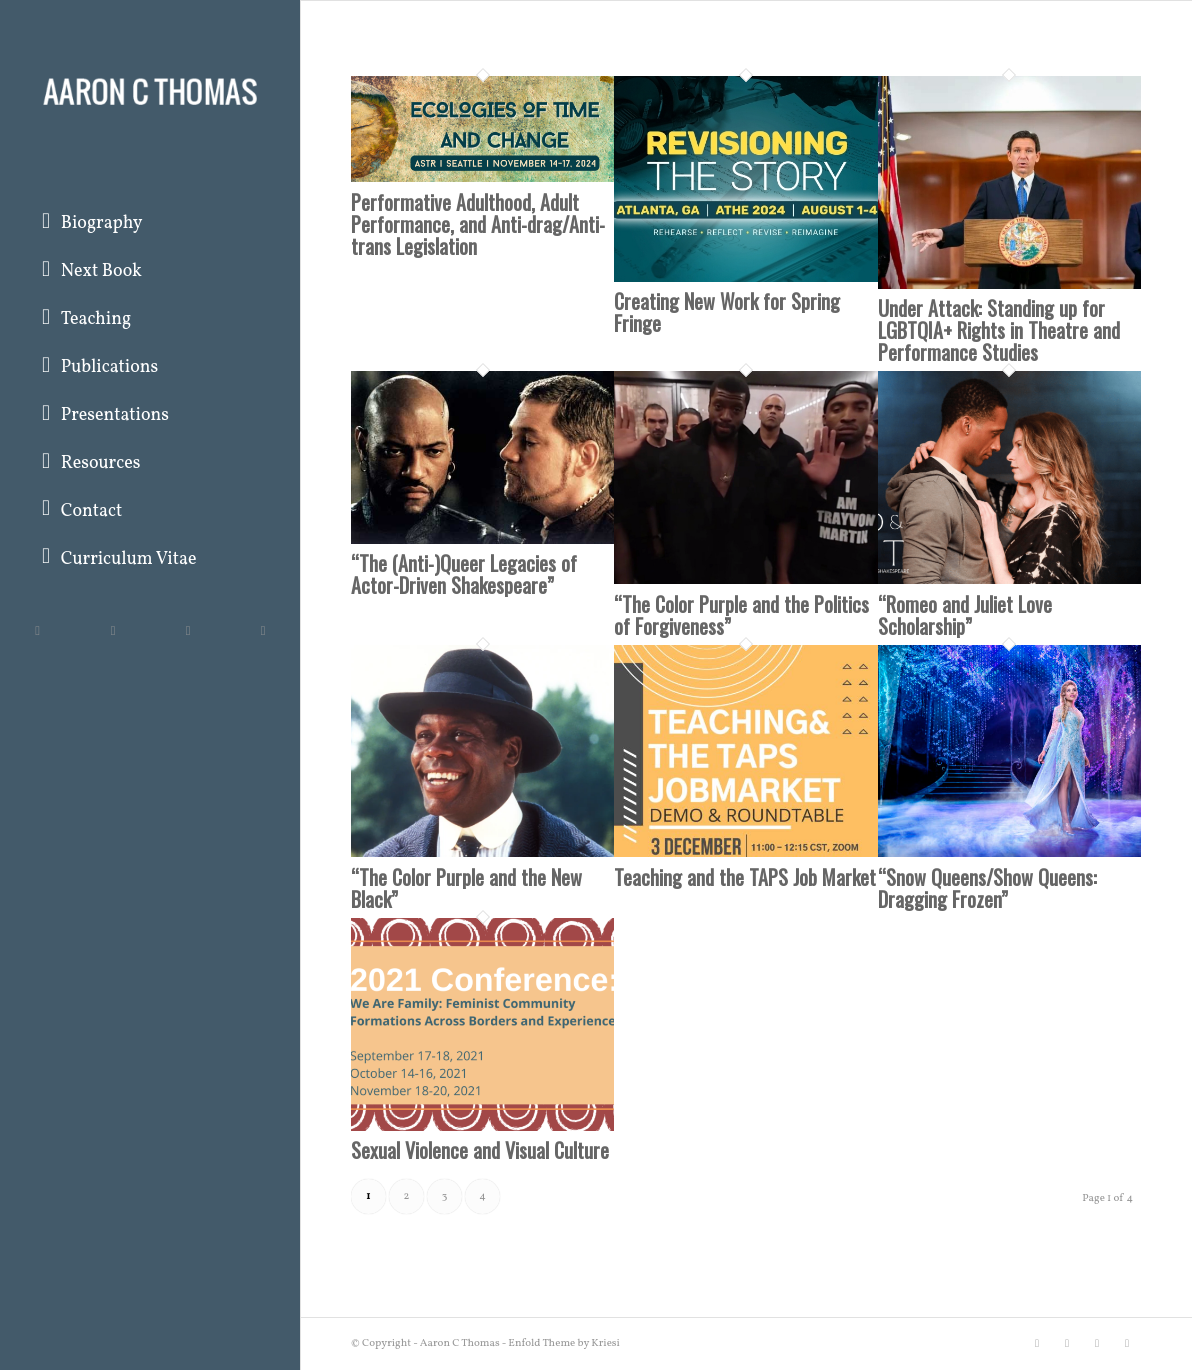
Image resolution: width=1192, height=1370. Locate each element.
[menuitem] (150, 225)
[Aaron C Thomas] (150, 90)
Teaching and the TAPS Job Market (745, 877)
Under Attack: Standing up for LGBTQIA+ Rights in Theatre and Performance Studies (999, 330)
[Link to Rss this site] (262, 630)
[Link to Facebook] (112, 630)
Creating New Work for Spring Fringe (727, 312)
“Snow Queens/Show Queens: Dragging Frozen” (987, 888)
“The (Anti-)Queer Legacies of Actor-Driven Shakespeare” (464, 574)
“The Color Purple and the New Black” (466, 888)
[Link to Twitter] (37, 630)
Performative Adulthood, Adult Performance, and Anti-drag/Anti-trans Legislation (478, 224)
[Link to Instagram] (187, 630)
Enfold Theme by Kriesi (564, 1343)
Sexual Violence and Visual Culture (480, 1150)
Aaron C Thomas (460, 1343)
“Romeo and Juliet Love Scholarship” (965, 615)
